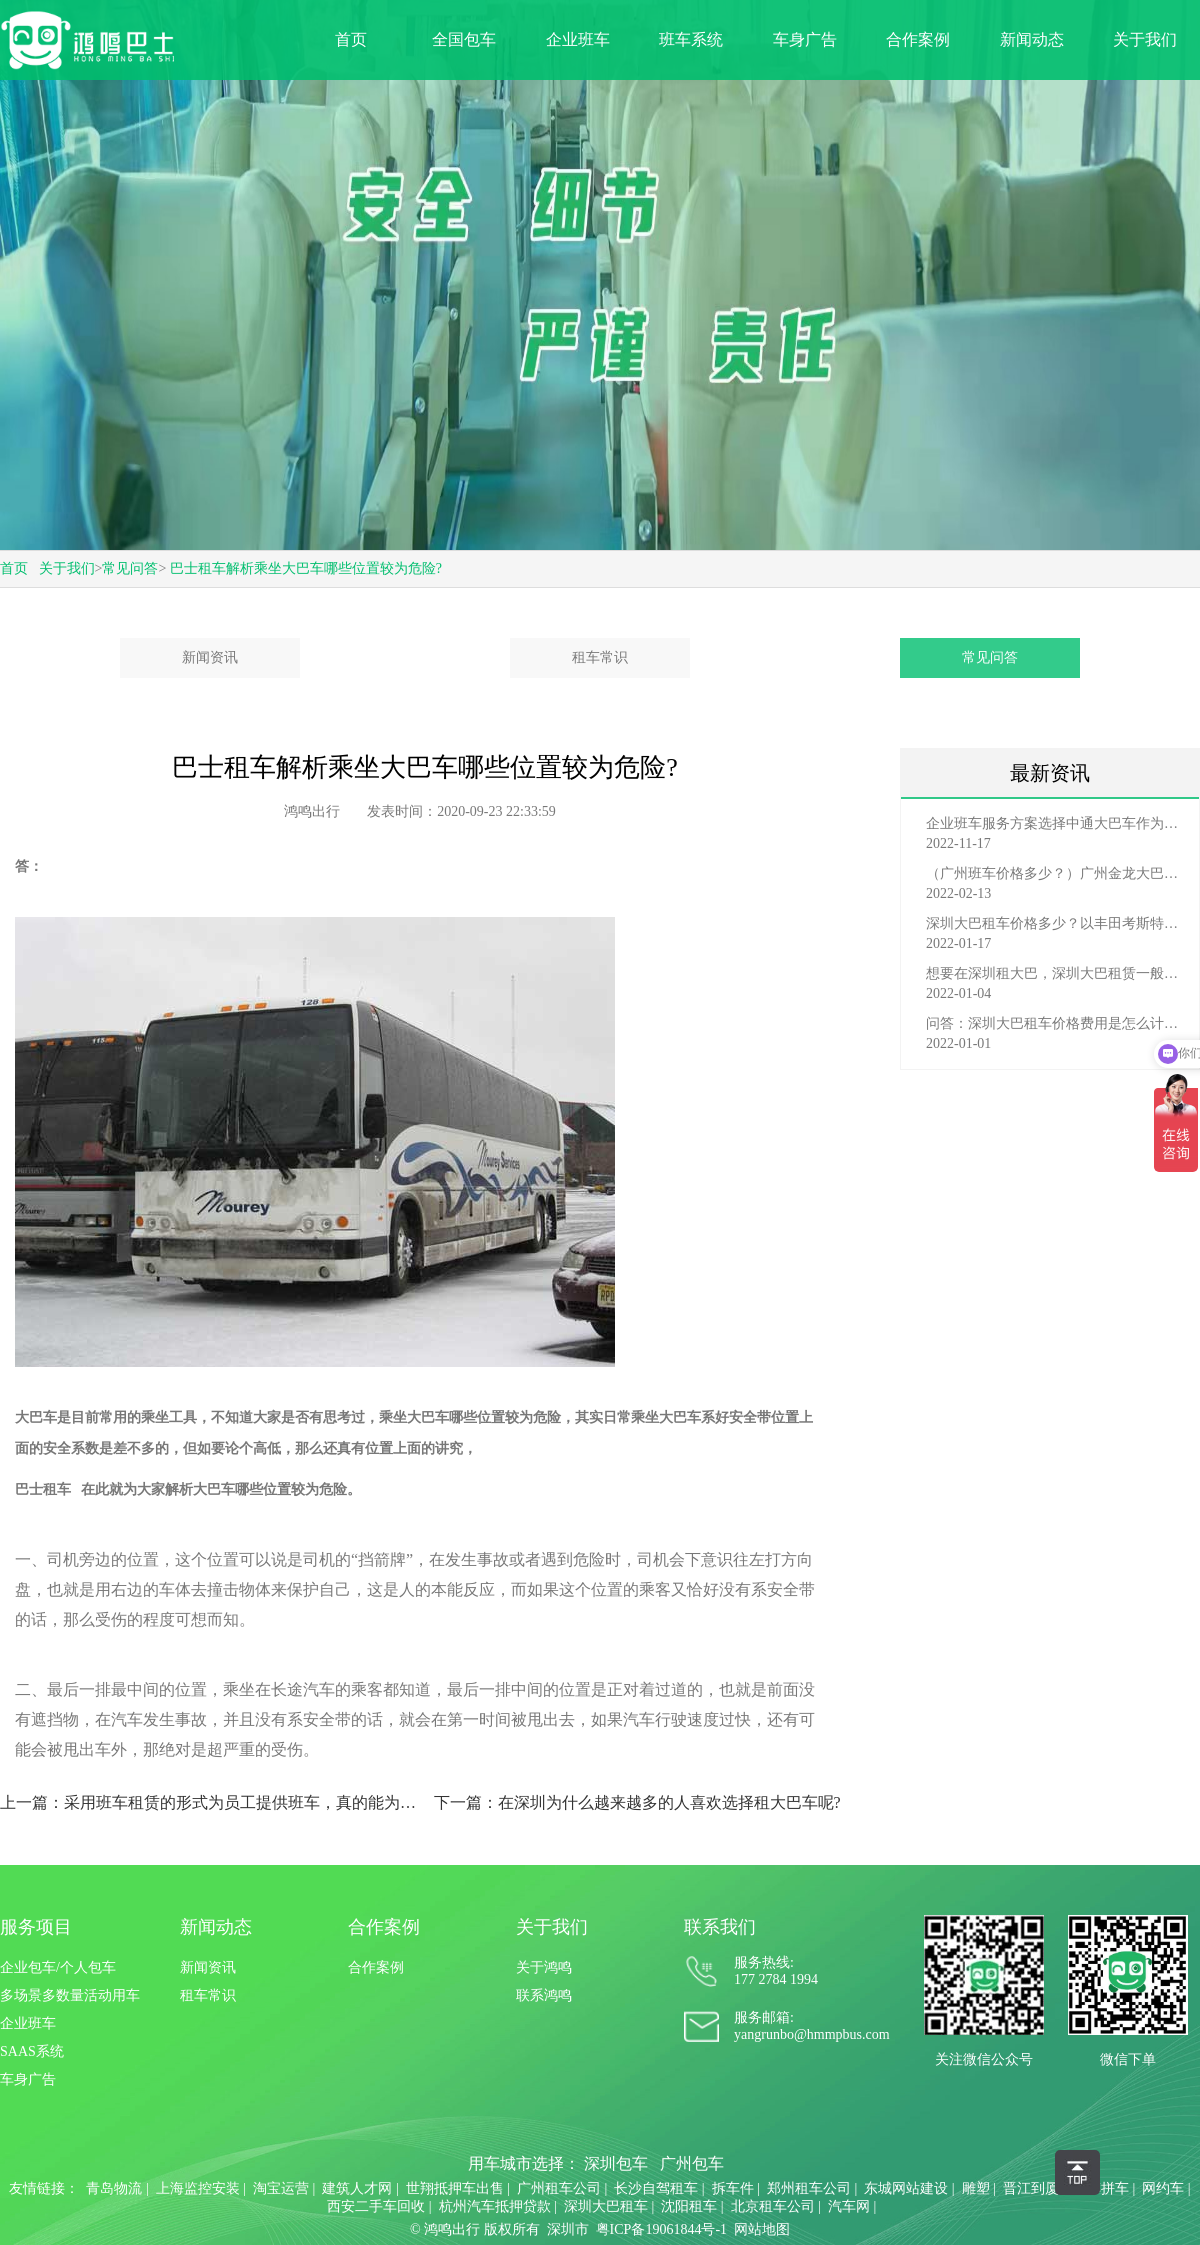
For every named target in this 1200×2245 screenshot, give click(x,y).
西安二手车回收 (376, 2206)
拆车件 (733, 2188)
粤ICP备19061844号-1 (661, 2229)
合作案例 (918, 39)
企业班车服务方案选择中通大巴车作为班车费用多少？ (1055, 823)
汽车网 (849, 2206)
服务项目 (36, 1927)
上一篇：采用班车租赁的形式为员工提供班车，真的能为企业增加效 (208, 1802)
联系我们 (720, 1927)
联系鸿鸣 (544, 1995)
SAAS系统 (32, 2051)
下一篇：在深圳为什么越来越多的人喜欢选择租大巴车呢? (637, 1802)
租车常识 (600, 657)
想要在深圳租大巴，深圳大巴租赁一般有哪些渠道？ (1055, 973)
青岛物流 (114, 2188)
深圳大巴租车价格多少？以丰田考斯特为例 (1055, 923)
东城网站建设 (906, 2188)
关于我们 (1145, 39)
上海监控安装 (198, 2188)
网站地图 (762, 2229)
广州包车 (692, 2163)
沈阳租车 (689, 2206)
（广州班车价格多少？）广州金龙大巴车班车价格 (1055, 873)
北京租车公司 (773, 2206)
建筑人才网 (357, 2188)
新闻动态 (1032, 39)
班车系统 (691, 39)
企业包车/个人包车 (58, 1967)
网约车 (1163, 2188)
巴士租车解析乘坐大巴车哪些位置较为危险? (306, 568)
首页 (351, 39)
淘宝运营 (281, 2188)
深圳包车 (616, 2163)
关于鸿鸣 (544, 1967)
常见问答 (130, 568)
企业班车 (578, 39)
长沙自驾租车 (656, 2188)
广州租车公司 (559, 2188)
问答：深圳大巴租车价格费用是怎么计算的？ (1055, 1023)
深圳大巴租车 (606, 2206)
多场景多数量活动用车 (70, 1995)
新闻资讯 (210, 657)
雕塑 (976, 2188)
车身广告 (805, 39)
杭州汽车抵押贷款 (495, 2206)
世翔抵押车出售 (455, 2188)
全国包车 (464, 39)
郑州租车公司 (809, 2188)
